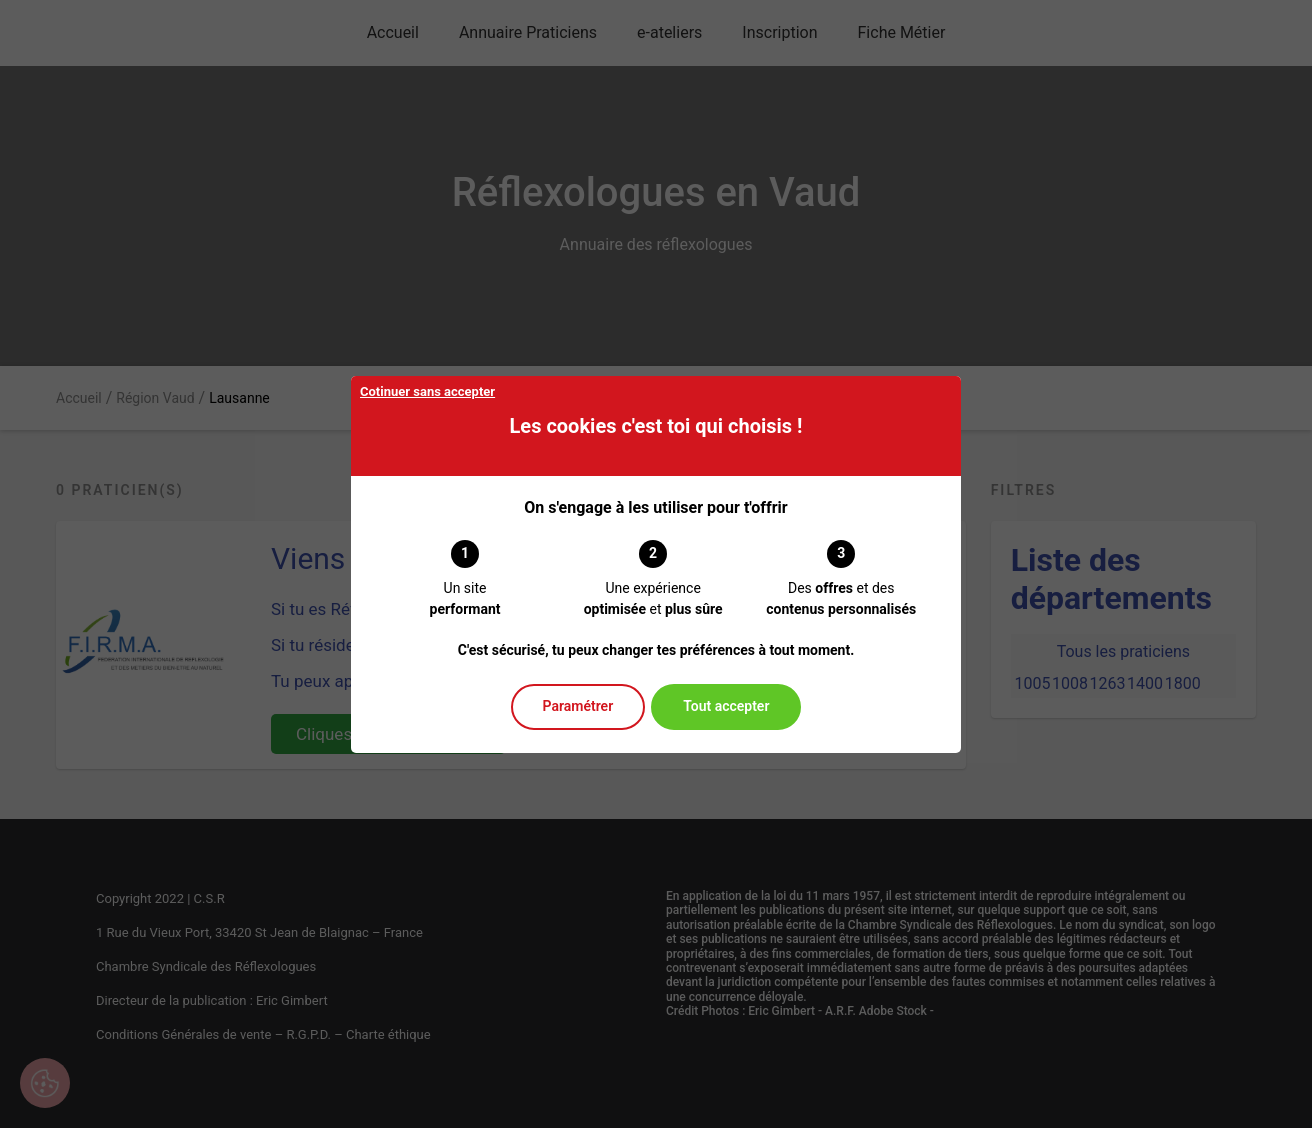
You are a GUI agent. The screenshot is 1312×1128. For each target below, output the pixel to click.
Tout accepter (726, 706)
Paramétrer (578, 706)
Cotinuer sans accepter (427, 391)
